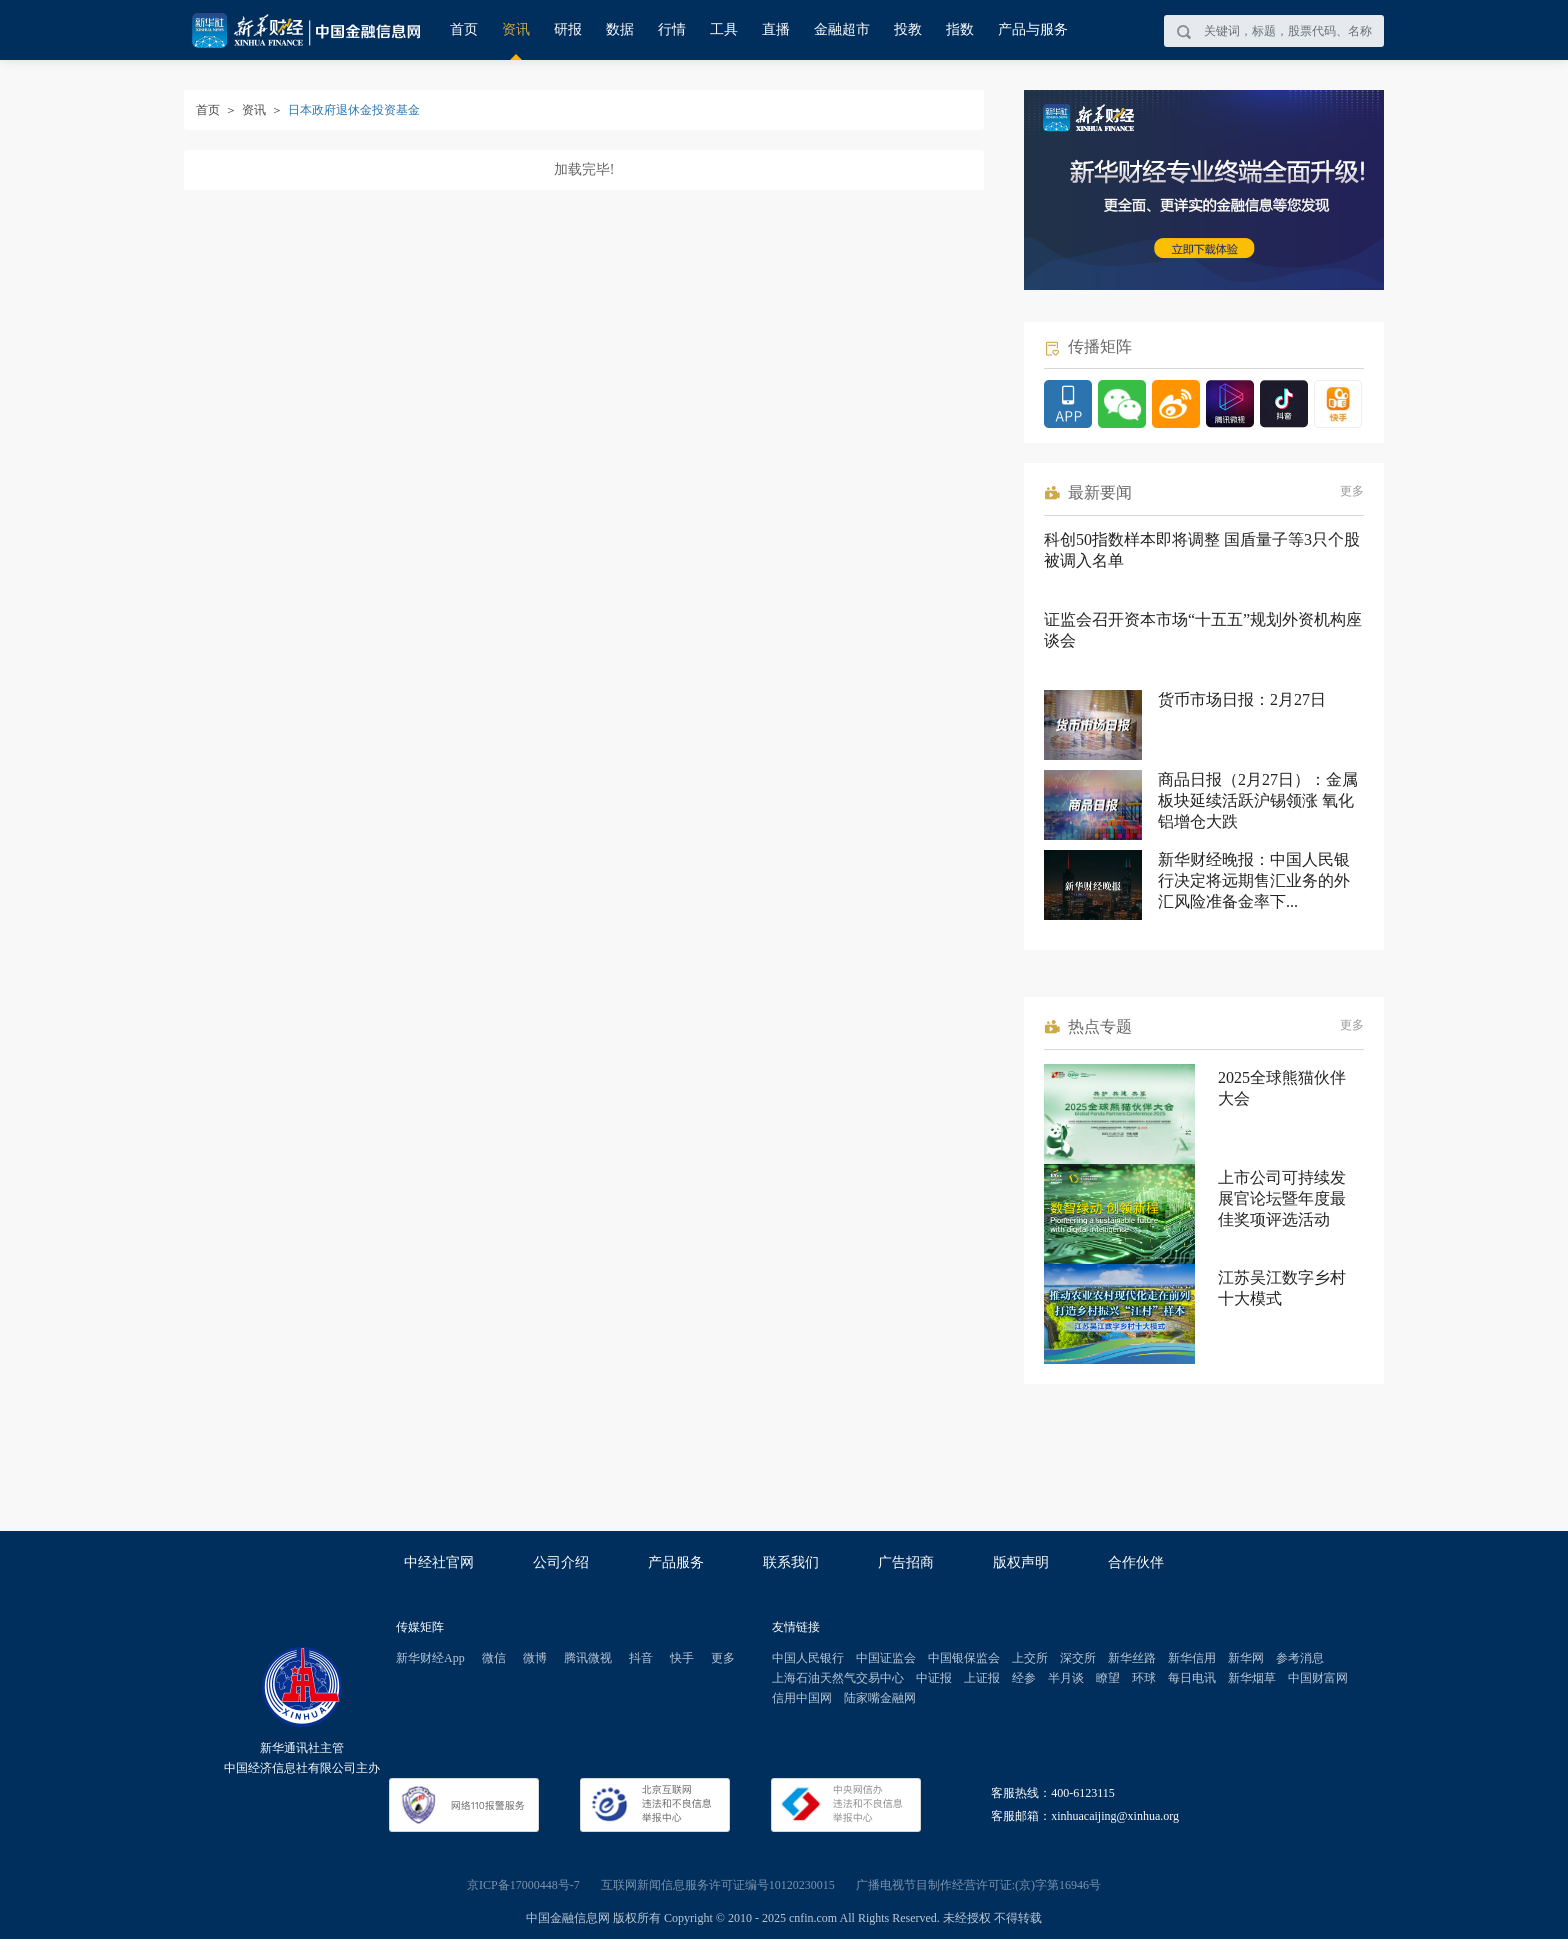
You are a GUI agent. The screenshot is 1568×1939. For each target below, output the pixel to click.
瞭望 (1108, 1678)
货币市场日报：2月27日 (1242, 699)
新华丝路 (1132, 1658)
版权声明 (1021, 1562)
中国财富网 (1318, 1678)
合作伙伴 (1136, 1562)
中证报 (934, 1678)
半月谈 (1066, 1678)
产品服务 (676, 1562)
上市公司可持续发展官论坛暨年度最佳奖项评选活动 (1282, 1198)
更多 (1352, 491)
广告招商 (906, 1562)
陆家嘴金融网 (880, 1698)
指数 (960, 29)
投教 (908, 29)
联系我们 (791, 1562)
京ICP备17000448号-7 (523, 1885)
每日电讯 (1192, 1678)
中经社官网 (439, 1562)
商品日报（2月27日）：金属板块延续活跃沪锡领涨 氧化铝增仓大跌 (1258, 800)
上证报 (982, 1678)
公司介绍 (561, 1562)
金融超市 (842, 29)
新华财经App (430, 1658)
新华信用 (1192, 1658)
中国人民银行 (808, 1658)
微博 (535, 1658)
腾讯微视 (588, 1658)
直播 (776, 29)
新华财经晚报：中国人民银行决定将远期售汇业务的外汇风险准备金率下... (1254, 880)
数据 (620, 29)
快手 (682, 1658)
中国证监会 (886, 1658)
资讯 (516, 29)
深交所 (1078, 1658)
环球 (1144, 1678)
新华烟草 (1252, 1678)
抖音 (641, 1658)
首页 (464, 29)
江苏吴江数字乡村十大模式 (1282, 1288)
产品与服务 (1033, 29)
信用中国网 (802, 1698)
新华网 (1246, 1658)
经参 (1024, 1678)
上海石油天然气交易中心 (838, 1678)
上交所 (1030, 1658)
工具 (724, 29)
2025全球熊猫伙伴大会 (1282, 1088)
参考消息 (1300, 1658)
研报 (568, 29)
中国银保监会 (964, 1658)
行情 (672, 29)
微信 (494, 1658)
